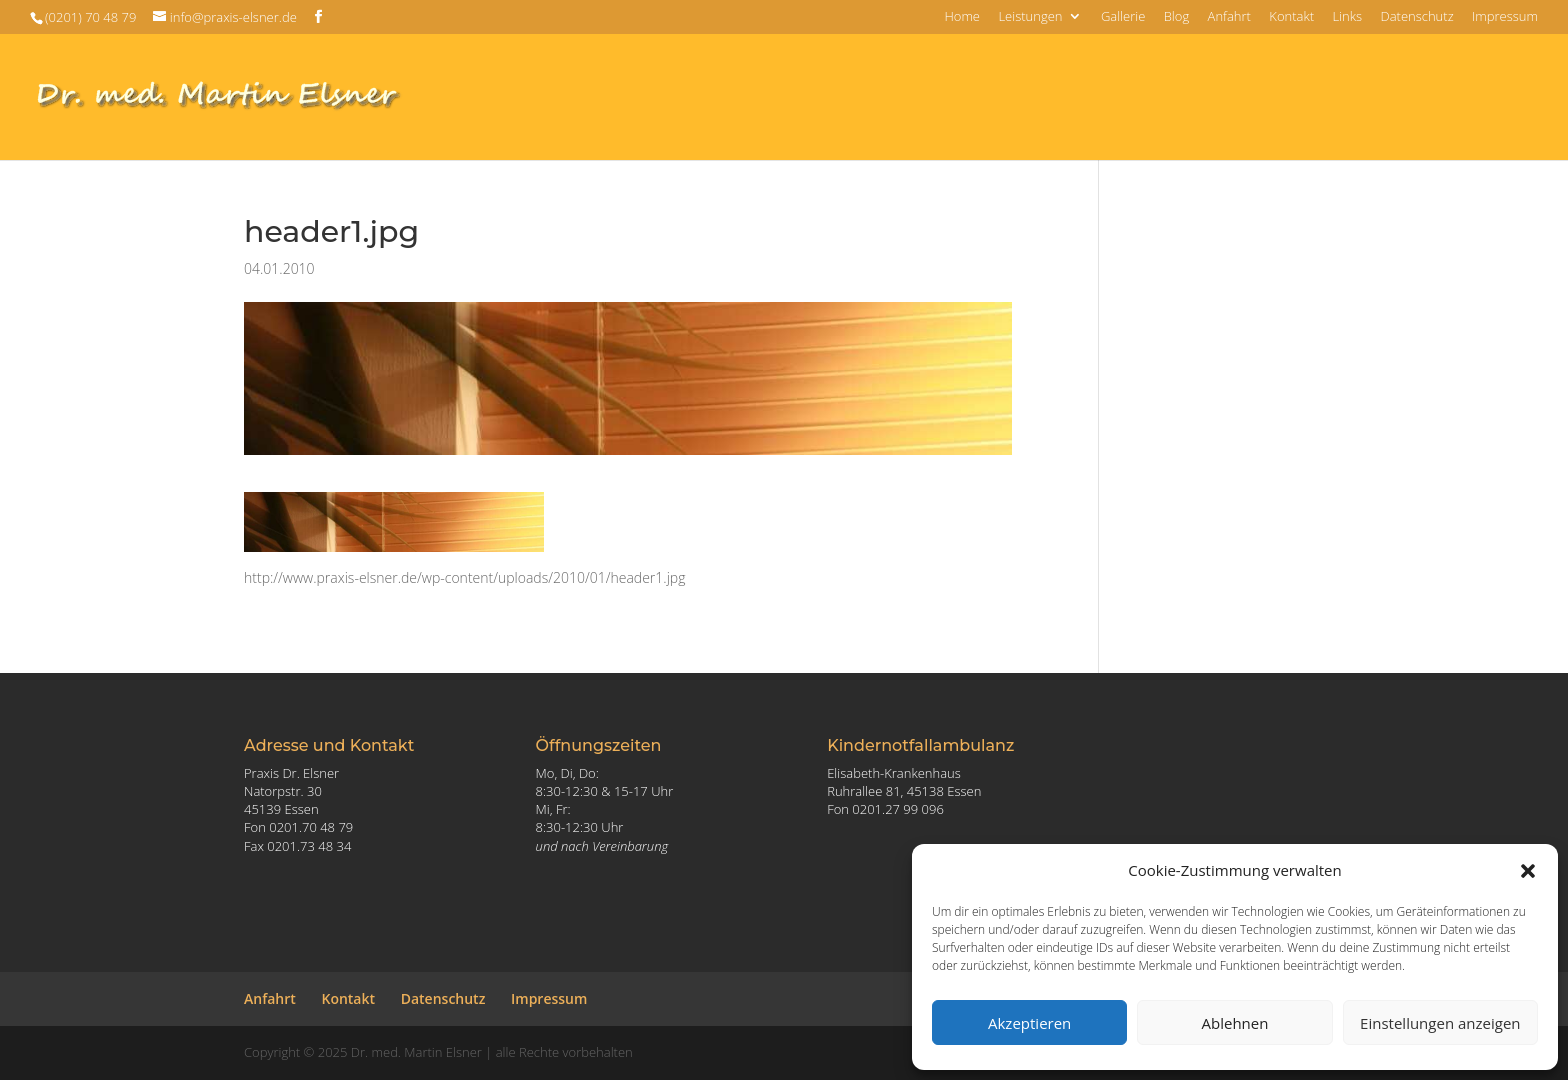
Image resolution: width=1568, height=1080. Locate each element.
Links (1347, 17)
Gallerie (1123, 17)
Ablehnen (1235, 1023)
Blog (1176, 17)
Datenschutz (1416, 17)
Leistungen (1030, 17)
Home (962, 17)
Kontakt (1291, 17)
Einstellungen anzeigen (1440, 1023)
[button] (1528, 871)
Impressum (1505, 17)
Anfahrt (1229, 17)
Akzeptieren (1029, 1023)
